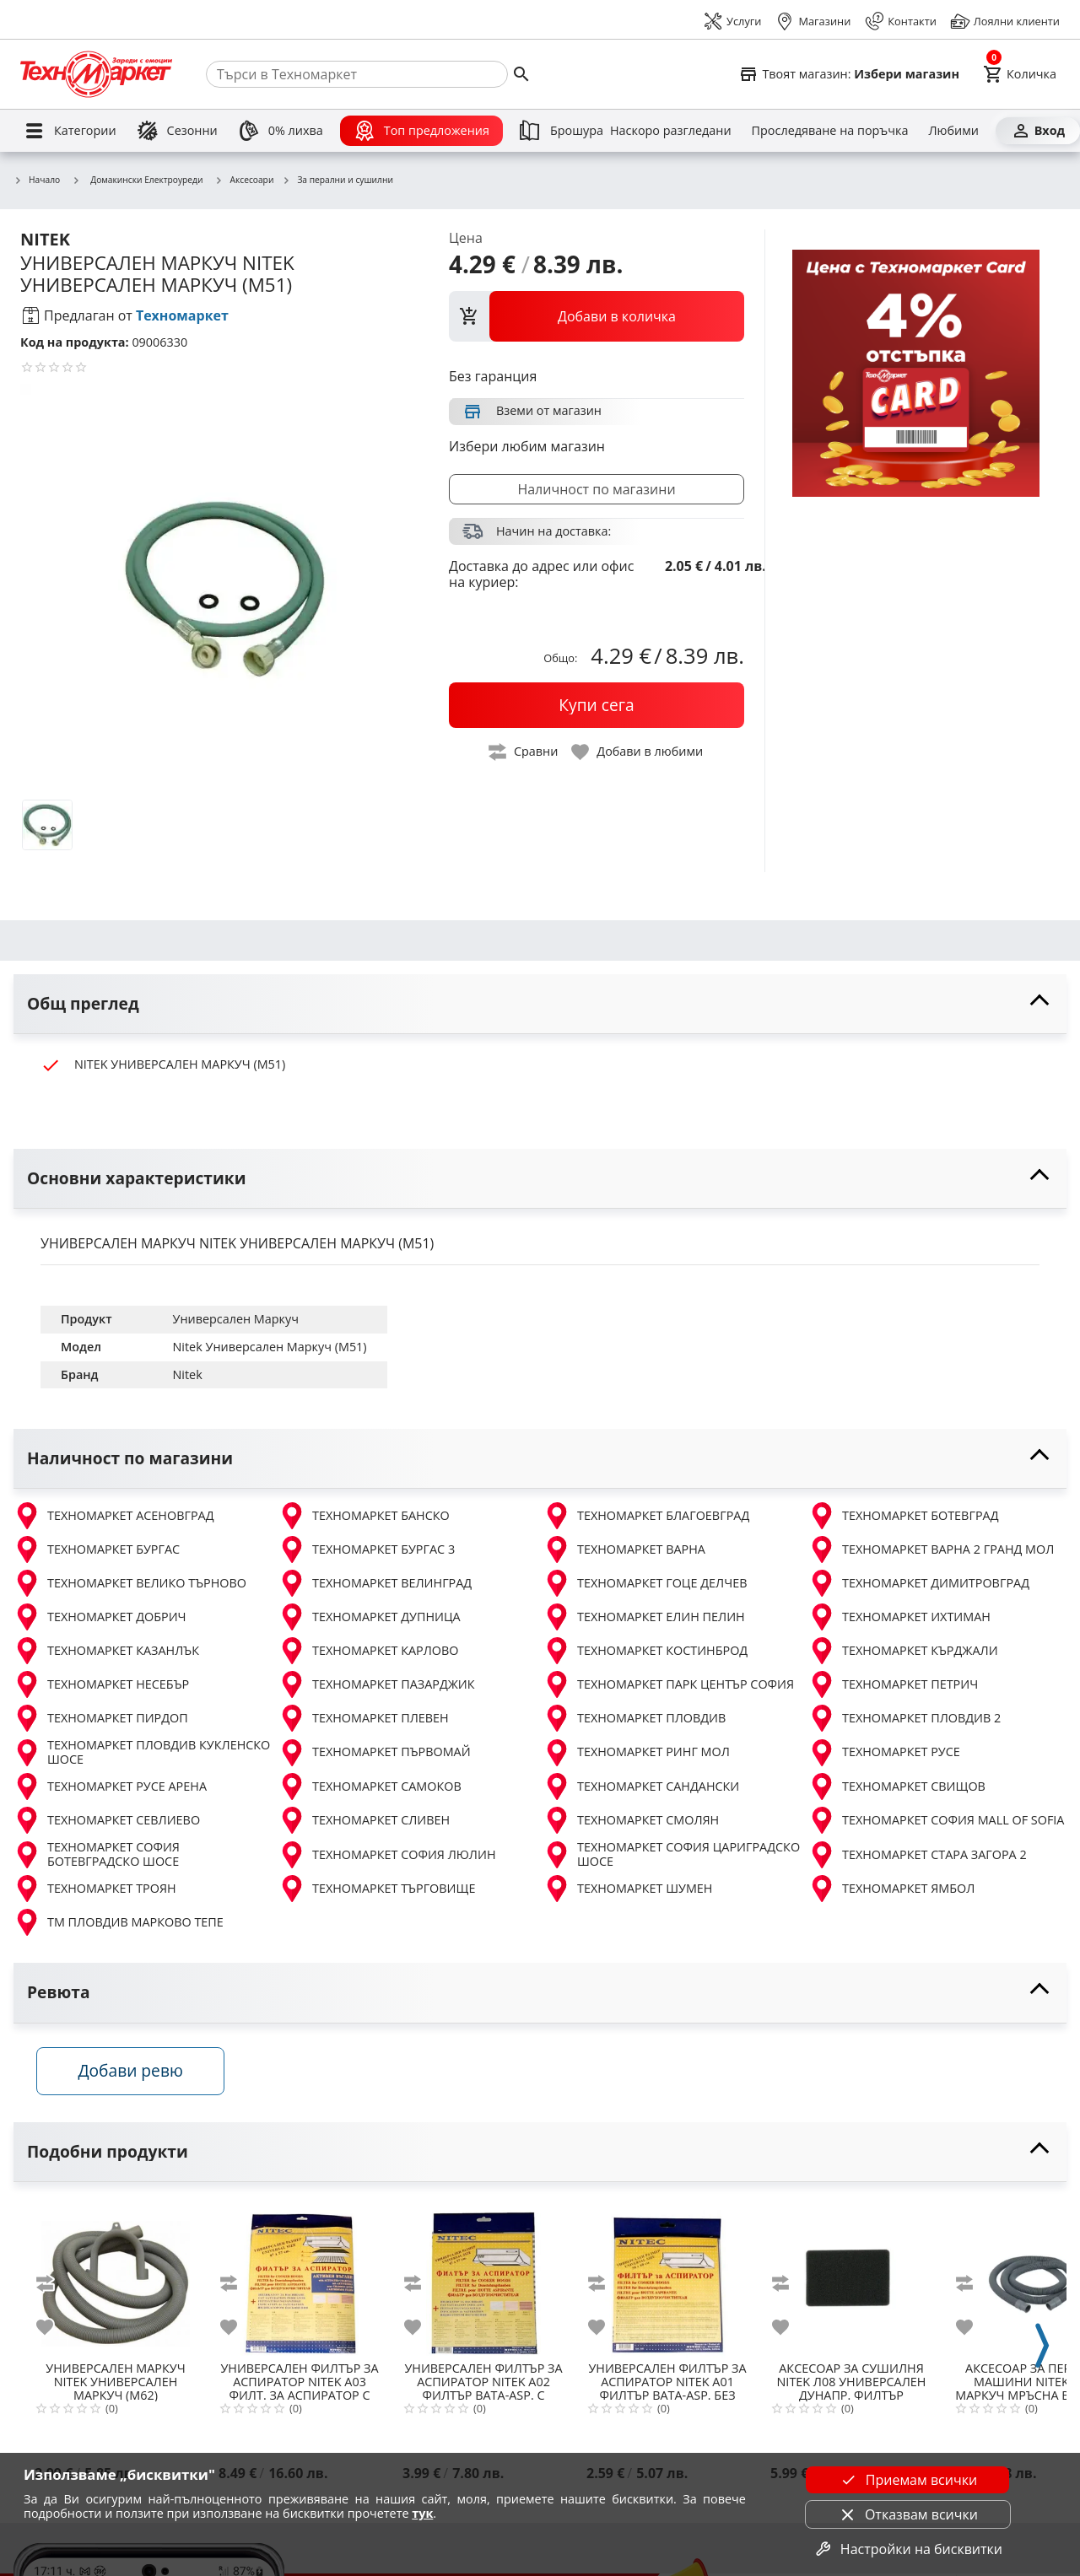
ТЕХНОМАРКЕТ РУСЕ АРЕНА (110, 1786)
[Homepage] (96, 74)
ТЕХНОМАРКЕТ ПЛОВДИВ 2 (904, 1718)
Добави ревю (134, 2073)
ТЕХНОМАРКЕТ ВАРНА (624, 1549)
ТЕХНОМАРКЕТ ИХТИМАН (899, 1616)
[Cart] (1020, 74)
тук (422, 2513)
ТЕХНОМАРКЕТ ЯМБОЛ (891, 1888)
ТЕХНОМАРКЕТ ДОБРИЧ (100, 1616)
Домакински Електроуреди (137, 180)
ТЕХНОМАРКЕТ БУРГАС (97, 1549)
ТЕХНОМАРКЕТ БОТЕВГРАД (903, 1515)
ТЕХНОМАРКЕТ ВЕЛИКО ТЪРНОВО (130, 1583)
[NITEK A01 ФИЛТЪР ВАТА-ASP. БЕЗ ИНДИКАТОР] (667, 2280)
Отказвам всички (908, 2514)
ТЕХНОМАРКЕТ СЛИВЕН (364, 1820)
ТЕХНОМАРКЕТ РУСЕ (884, 1752)
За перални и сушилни (337, 180)
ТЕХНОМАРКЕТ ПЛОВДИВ (634, 1718)
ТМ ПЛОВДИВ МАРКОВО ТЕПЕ (119, 1922)
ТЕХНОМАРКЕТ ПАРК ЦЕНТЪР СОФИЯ (668, 1684)
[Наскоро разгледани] (671, 130)
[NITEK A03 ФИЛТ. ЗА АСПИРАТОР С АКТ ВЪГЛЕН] (299, 2280)
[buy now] (596, 705)
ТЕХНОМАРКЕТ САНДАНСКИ (641, 1786)
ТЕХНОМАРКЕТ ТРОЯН (95, 1888)
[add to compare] (55, 2286)
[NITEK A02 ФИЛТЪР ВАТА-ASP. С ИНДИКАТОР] (483, 2280)
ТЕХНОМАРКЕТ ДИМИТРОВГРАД (918, 1583)
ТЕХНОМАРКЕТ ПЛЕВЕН (363, 1718)
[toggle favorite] (638, 752)
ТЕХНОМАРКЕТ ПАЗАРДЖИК (376, 1684)
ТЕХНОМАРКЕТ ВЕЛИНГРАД (375, 1583)
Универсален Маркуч (236, 1319)
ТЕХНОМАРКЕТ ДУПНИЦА (369, 1616)
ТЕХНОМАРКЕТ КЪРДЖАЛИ (903, 1650)
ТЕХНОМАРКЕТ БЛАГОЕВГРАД (646, 1515)
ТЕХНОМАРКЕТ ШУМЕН (627, 1888)
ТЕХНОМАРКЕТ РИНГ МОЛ (636, 1752)
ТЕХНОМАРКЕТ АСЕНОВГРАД (114, 1515)
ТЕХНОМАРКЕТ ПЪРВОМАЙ (374, 1752)
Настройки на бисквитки (907, 2549)
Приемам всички (908, 2480)
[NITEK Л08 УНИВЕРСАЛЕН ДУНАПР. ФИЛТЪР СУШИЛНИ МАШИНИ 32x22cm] (851, 2280)
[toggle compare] (524, 752)
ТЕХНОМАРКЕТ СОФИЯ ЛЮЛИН (387, 1854)
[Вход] (1038, 130)
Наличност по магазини (596, 489)
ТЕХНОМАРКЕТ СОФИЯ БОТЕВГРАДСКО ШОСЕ (97, 1854)
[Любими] (953, 130)
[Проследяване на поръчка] (830, 130)
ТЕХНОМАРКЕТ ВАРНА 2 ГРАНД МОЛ (931, 1549)
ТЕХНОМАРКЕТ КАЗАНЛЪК (106, 1650)
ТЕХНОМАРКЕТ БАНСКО (364, 1515)
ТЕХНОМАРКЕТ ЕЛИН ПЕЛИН (644, 1616)
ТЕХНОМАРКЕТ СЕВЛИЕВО (107, 1820)
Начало (37, 180)
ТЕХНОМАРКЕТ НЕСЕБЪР (101, 1684)
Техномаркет (182, 315)
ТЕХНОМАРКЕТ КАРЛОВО (368, 1650)
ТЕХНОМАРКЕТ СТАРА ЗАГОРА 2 (917, 1854)
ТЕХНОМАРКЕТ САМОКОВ (370, 1786)
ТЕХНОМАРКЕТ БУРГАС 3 (366, 1549)
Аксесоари (244, 180)
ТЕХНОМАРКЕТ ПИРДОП (101, 1718)
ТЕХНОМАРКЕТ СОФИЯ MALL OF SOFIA (936, 1820)
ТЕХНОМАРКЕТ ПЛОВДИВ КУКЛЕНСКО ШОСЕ (142, 1752)
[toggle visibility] (540, 1004)
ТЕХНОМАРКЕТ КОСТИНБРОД (645, 1650)
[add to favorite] (55, 2329)
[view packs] (596, 316)
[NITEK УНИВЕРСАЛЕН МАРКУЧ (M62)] (115, 2280)
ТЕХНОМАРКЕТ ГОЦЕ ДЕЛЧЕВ (645, 1583)
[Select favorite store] (848, 74)
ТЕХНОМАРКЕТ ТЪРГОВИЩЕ (376, 1888)
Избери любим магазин (527, 446)
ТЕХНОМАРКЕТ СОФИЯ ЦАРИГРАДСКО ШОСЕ (671, 1854)
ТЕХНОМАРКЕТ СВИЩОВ (897, 1786)
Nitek (187, 1374)
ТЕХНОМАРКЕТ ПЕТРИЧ (893, 1684)
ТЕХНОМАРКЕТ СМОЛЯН (631, 1820)
